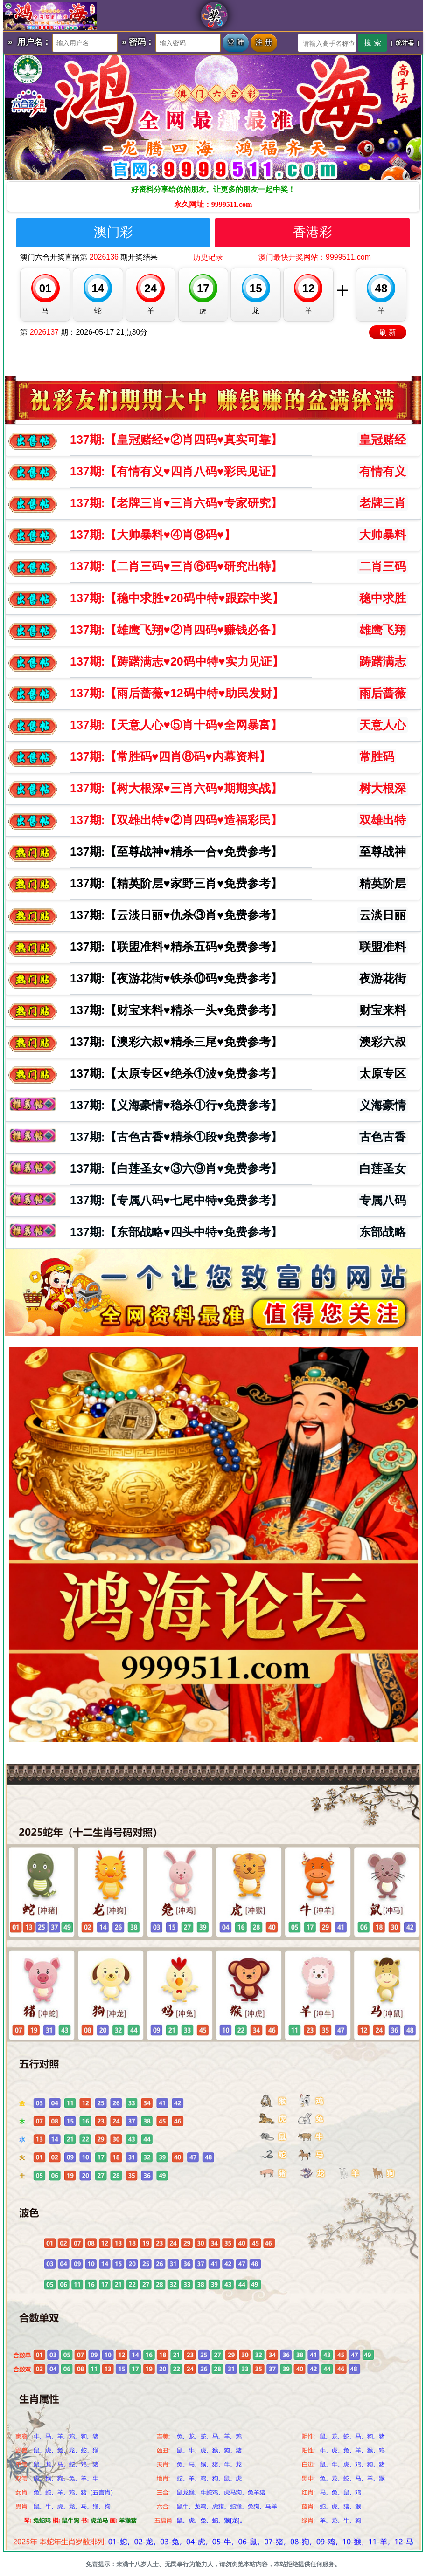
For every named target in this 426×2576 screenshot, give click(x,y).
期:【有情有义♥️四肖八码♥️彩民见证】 (176, 471)
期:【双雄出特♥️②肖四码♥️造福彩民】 (176, 819)
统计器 (405, 42)
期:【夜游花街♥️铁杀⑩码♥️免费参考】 (176, 978)
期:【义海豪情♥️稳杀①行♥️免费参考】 (176, 1105)
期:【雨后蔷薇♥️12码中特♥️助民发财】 (177, 693)
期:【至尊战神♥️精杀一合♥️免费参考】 (176, 851)
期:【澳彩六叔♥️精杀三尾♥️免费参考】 (176, 1041)
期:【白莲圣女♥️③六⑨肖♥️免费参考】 (176, 1168)
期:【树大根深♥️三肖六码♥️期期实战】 (176, 788)
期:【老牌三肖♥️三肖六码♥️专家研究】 (176, 502)
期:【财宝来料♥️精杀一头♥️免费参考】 (176, 1010)
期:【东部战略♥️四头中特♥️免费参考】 (176, 1231)
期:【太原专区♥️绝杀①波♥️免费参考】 (176, 1073)
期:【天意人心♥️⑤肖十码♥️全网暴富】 (176, 724)
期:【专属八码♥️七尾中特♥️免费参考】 (176, 1200)
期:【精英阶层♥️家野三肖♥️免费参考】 (176, 883)
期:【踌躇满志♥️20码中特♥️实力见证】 (177, 661)
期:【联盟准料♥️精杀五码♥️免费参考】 (176, 946)
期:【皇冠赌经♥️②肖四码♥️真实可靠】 (176, 439)
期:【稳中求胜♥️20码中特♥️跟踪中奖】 (177, 598)
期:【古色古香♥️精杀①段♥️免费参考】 (176, 1136)
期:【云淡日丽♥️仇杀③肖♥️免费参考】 (176, 914)
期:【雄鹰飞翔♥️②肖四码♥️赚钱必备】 (176, 629)
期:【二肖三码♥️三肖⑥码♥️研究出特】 (176, 566)
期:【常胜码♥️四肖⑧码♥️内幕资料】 (170, 756)
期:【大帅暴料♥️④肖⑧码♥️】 (153, 534)
